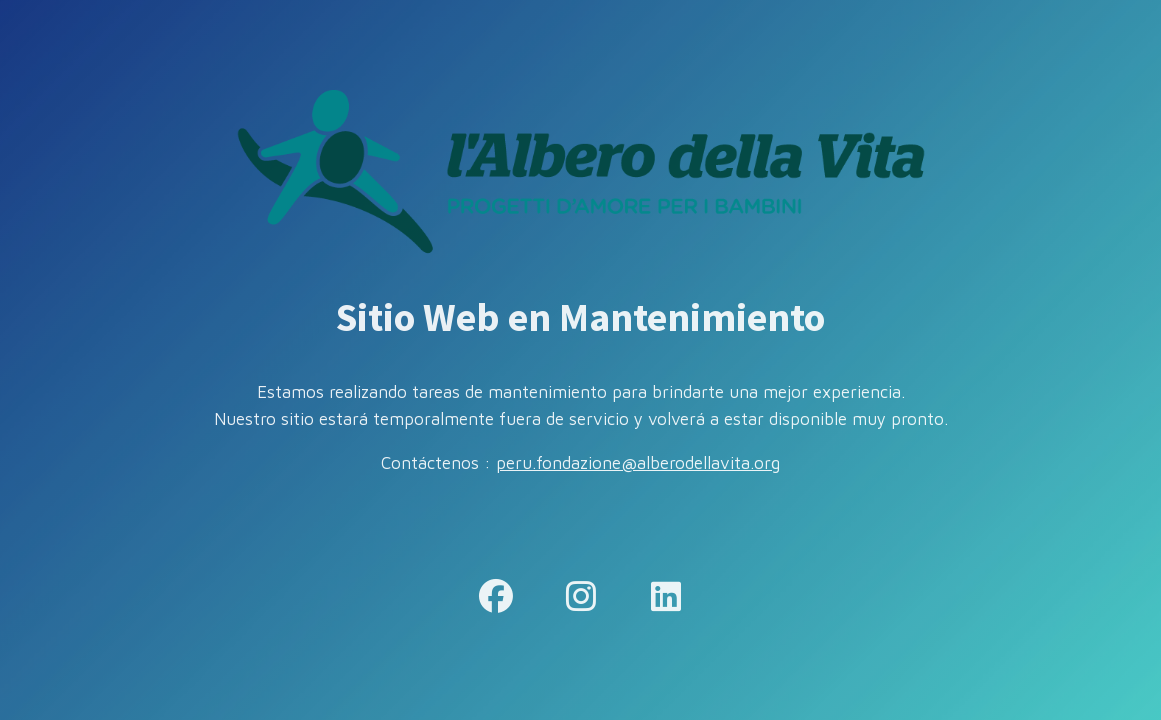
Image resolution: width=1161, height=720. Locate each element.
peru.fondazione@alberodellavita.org (638, 463)
